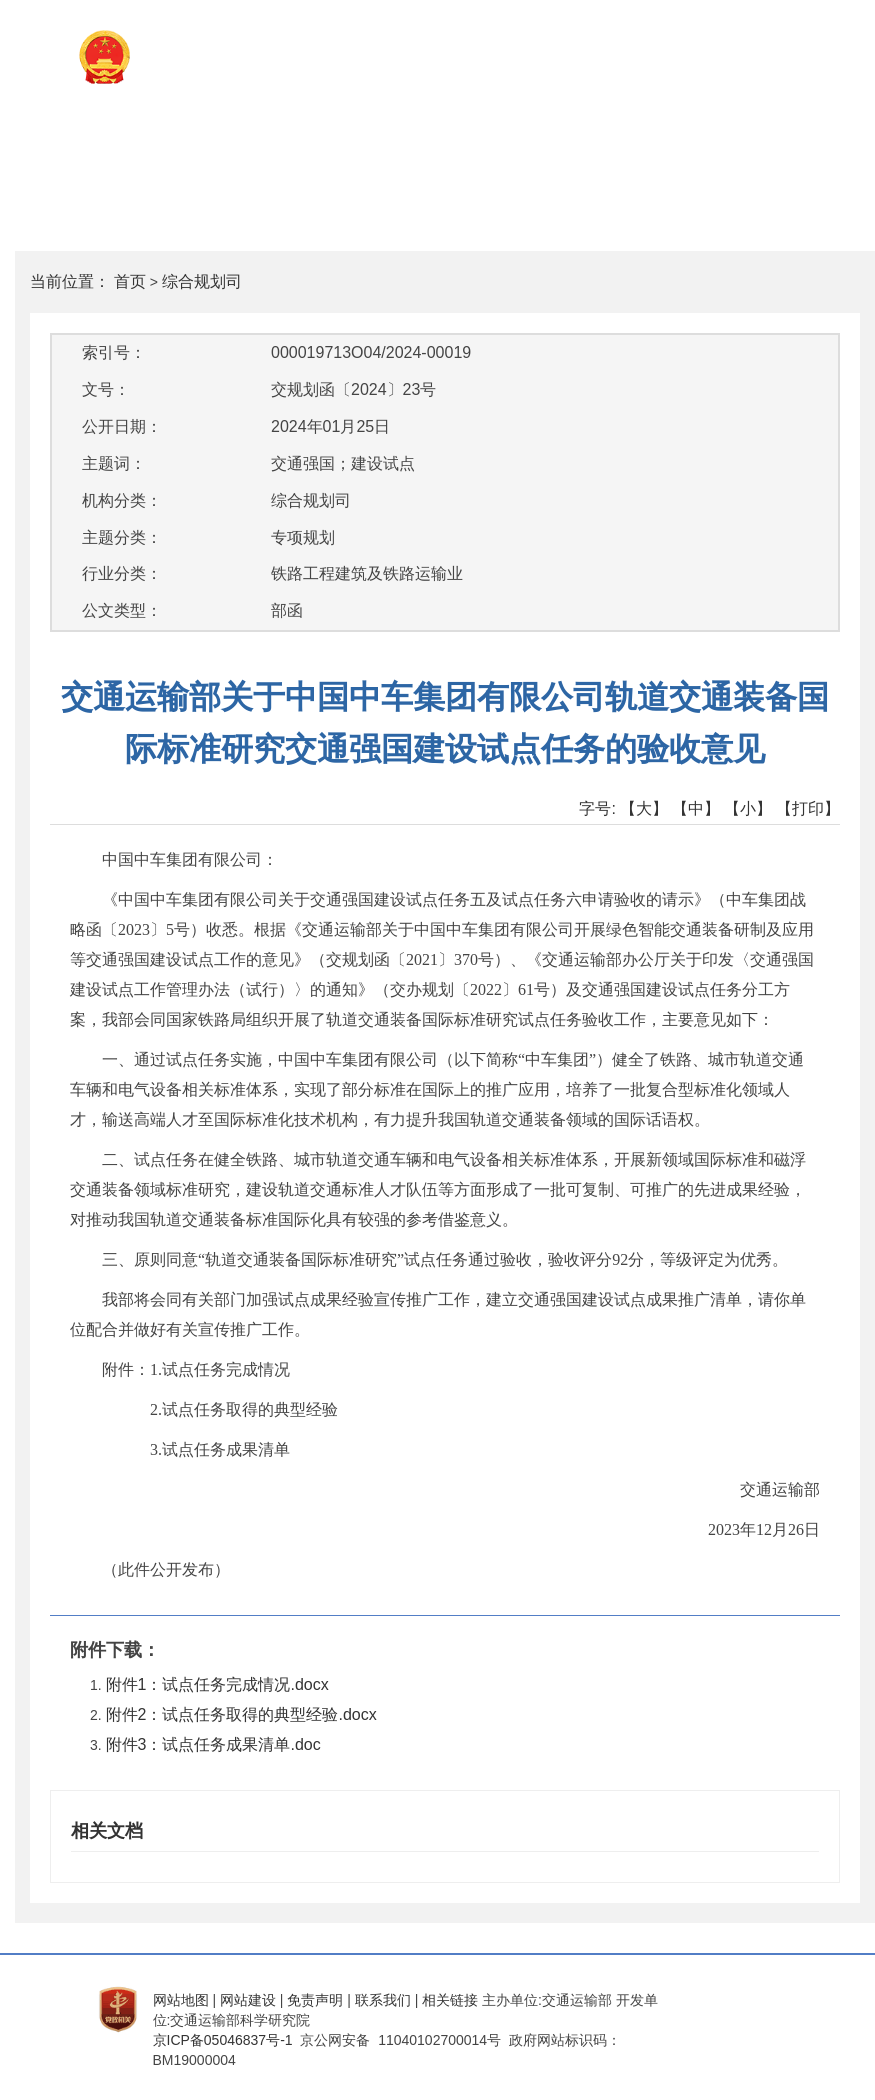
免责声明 (315, 2000)
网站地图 (181, 2000)
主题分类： (122, 537)
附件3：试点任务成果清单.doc (213, 1744)
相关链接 (450, 2000)
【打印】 (808, 808)
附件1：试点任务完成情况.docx (217, 1684)
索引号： (114, 352)
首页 (130, 281)
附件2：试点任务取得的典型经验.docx (241, 1714)
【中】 (696, 808)
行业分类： (122, 573)
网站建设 (248, 2000)
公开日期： (122, 426)
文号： (106, 389)
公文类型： (122, 610)
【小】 (748, 808)
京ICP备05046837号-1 (223, 2040)
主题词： (114, 463)
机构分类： (122, 500)
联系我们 (383, 2000)
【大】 (644, 808)
